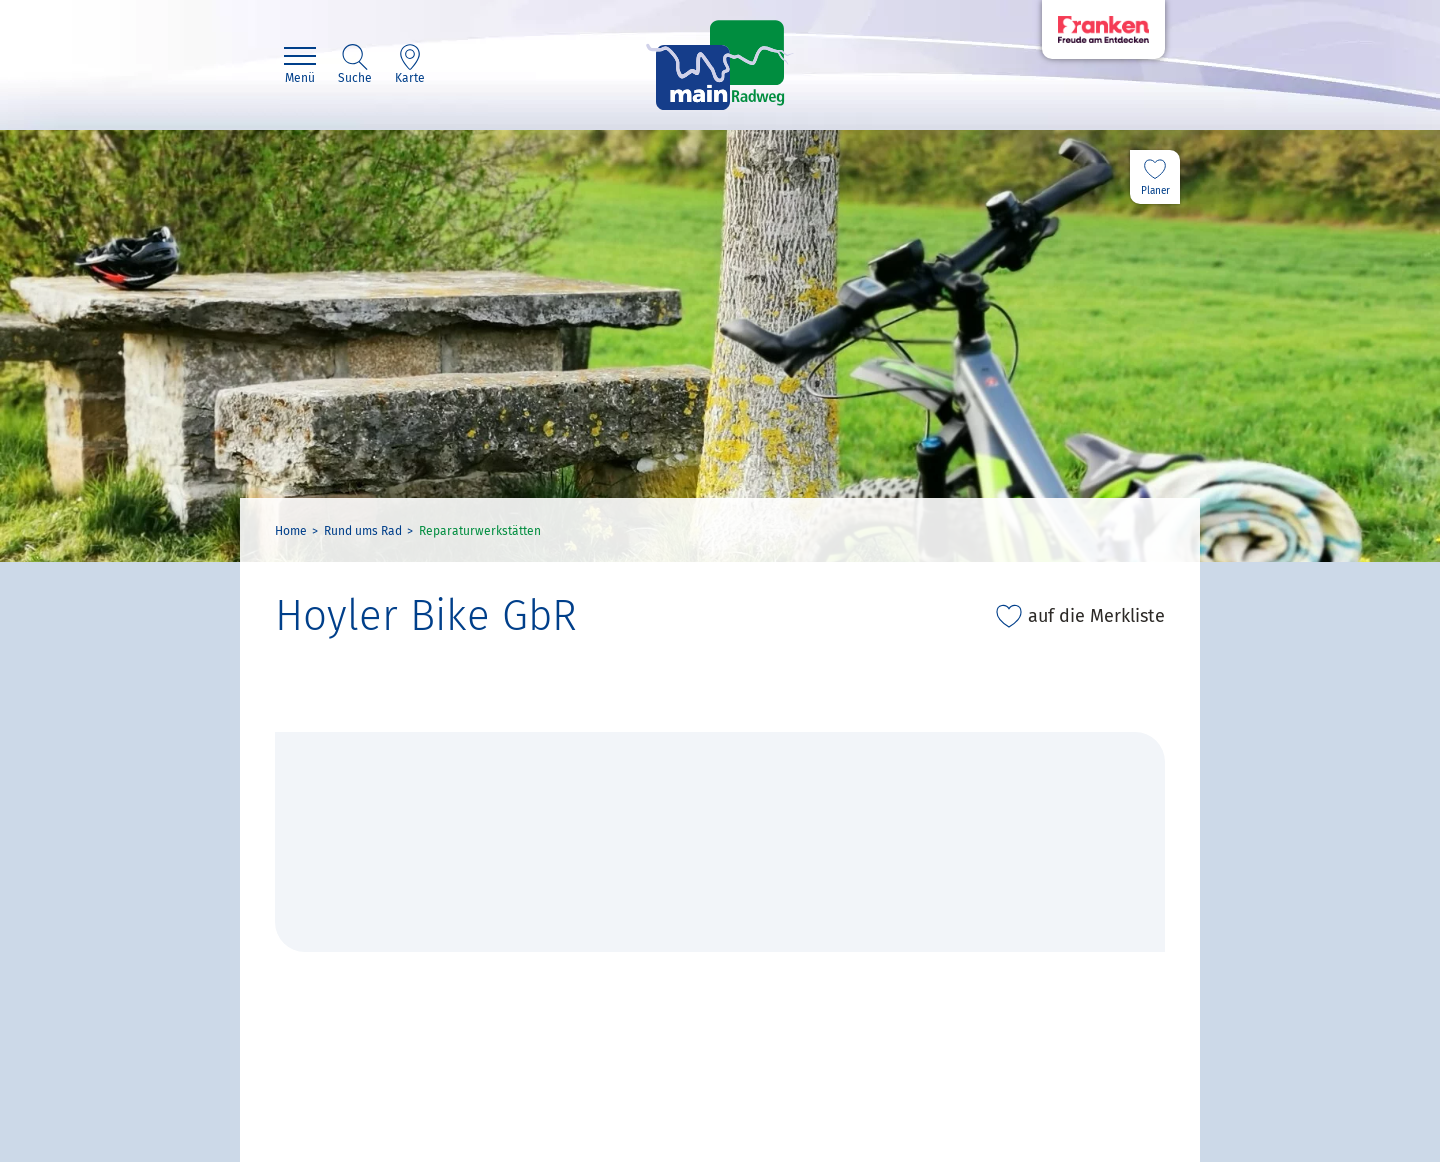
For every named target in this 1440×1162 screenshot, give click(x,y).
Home (291, 531)
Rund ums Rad (363, 531)
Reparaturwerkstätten (480, 531)
